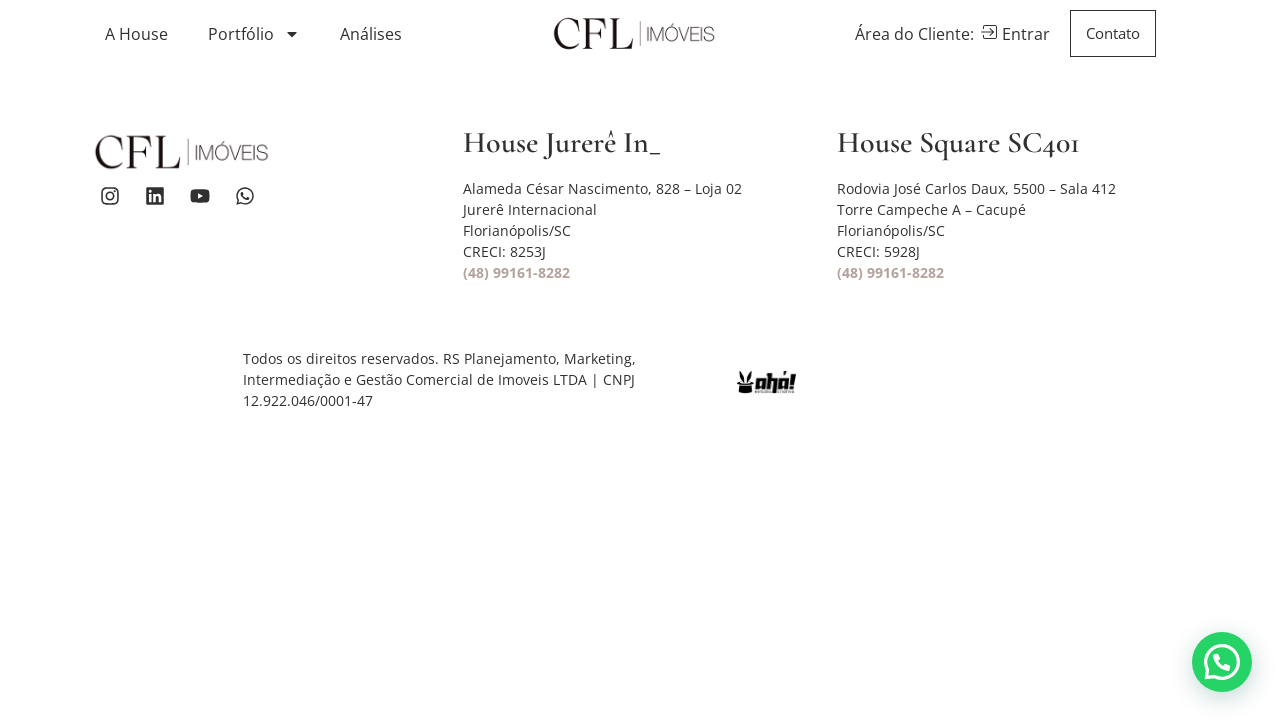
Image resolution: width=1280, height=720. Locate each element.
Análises (371, 34)
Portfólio (254, 34)
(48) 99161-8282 (516, 272)
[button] (1222, 662)
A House (136, 34)
